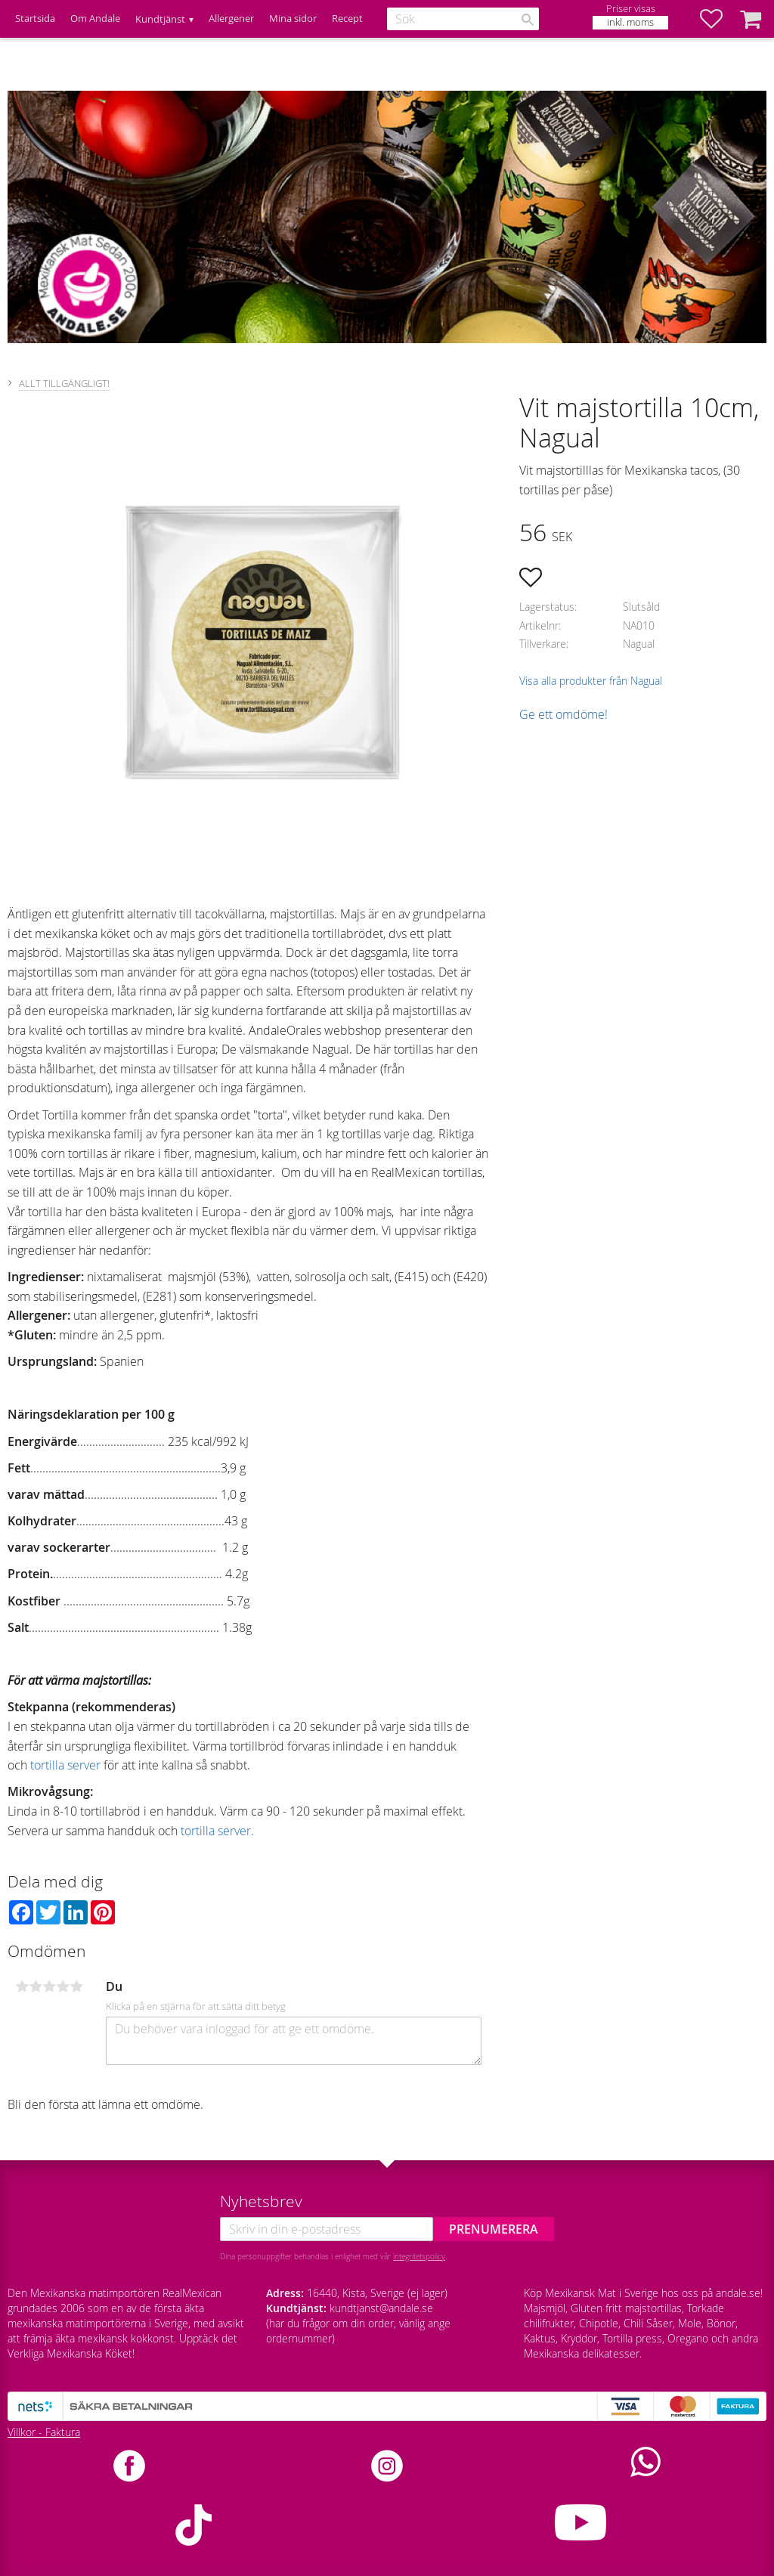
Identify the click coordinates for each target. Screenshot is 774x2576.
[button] (719, 19)
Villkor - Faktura (44, 2432)
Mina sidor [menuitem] (293, 18)
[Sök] (527, 19)
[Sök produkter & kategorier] (463, 19)
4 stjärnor (63, 1986)
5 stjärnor (76, 1986)
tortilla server (65, 1765)
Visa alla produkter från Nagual (590, 680)
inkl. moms (630, 22)
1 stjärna (22, 1986)
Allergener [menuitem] (231, 18)
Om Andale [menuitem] (95, 18)
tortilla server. (217, 1830)
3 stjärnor (49, 1986)
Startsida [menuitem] (35, 18)
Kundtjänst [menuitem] (160, 19)
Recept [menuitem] (347, 18)
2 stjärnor (35, 1986)
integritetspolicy (419, 2256)
